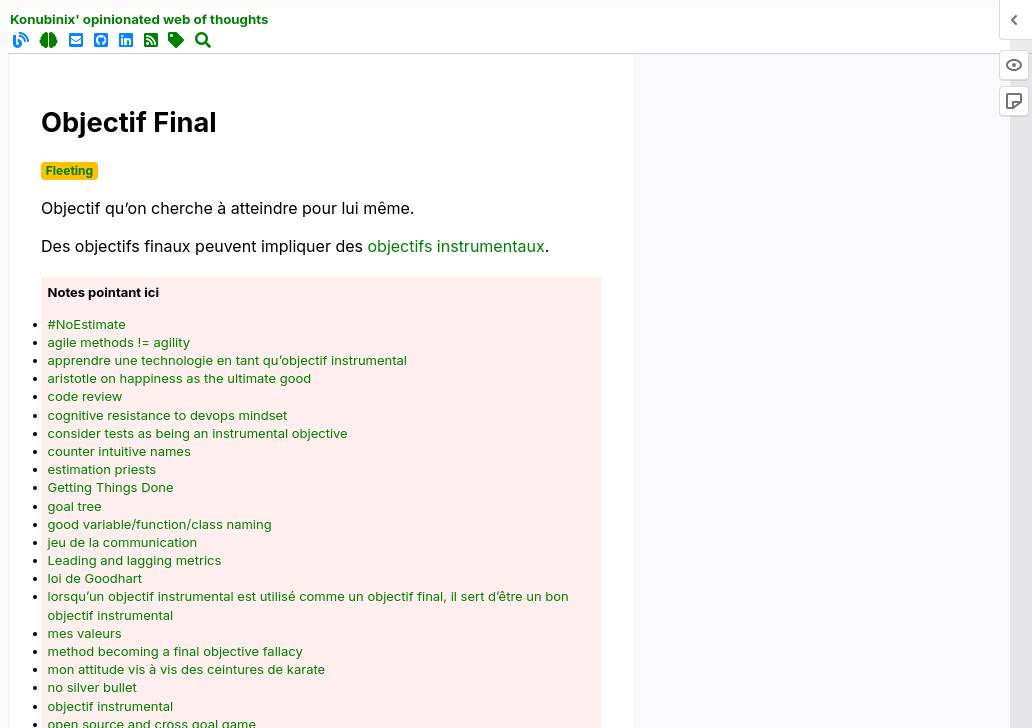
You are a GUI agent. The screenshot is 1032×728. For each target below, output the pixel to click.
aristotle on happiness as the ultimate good (180, 378)
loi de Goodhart (95, 578)
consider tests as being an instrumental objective (198, 433)
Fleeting (69, 170)
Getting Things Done (111, 487)
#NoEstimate (87, 324)
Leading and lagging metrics (135, 560)
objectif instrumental (111, 706)
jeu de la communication (123, 542)
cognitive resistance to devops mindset (168, 415)
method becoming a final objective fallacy (175, 651)
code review (85, 396)
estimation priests (102, 469)
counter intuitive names (119, 451)
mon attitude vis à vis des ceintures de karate (187, 669)
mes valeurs (85, 633)
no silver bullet (92, 687)
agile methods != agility (119, 342)
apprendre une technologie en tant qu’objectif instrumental (227, 360)
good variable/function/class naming (160, 524)
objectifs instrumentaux (456, 246)
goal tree (75, 506)
